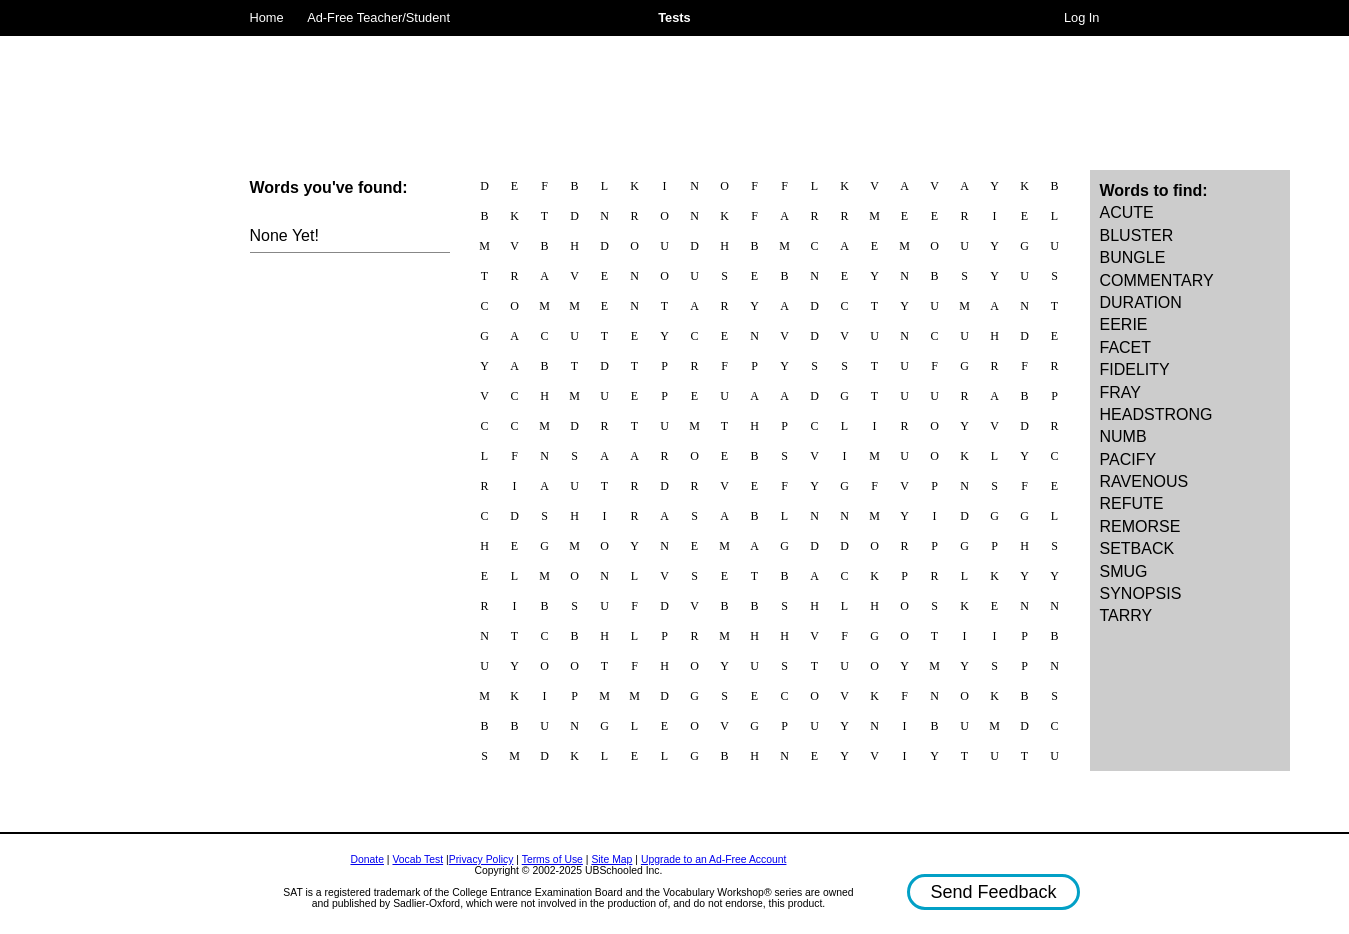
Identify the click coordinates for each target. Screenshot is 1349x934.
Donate (367, 859)
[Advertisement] (675, 85)
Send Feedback (993, 892)
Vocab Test (417, 859)
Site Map (611, 859)
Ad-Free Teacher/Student (378, 17)
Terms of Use (552, 859)
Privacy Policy (481, 859)
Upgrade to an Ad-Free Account (714, 859)
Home (267, 17)
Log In (1082, 17)
